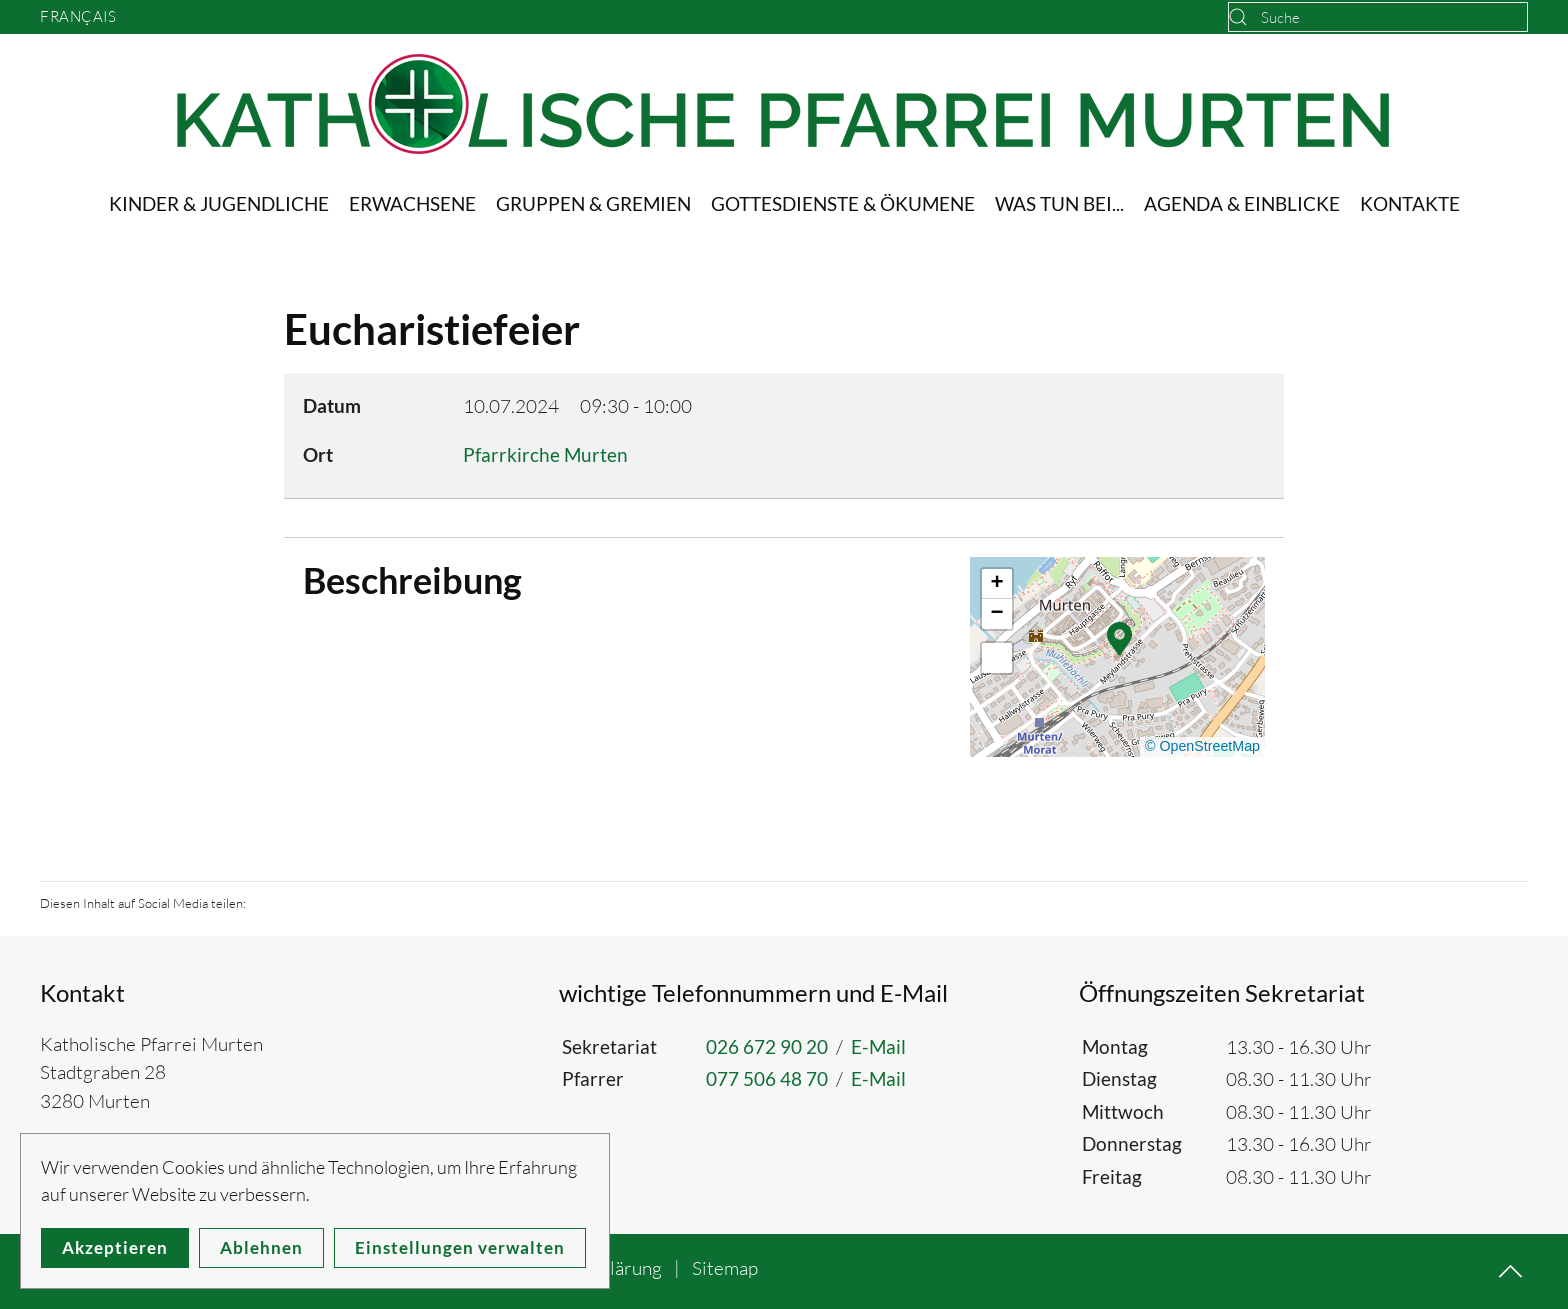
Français (78, 16)
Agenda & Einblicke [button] (1242, 203)
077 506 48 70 (767, 1078)
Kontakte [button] (1410, 203)
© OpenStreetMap (1202, 746)
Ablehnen (261, 1247)
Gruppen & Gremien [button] (593, 203)
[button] (1119, 637)
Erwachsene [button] (412, 203)
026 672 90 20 (767, 1046)
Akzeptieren (115, 1247)
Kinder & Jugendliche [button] (219, 203)
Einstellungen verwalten (460, 1247)
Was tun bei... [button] (1059, 203)
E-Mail (878, 1046)
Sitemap (725, 1268)
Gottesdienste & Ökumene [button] (843, 203)
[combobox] (1378, 17)
